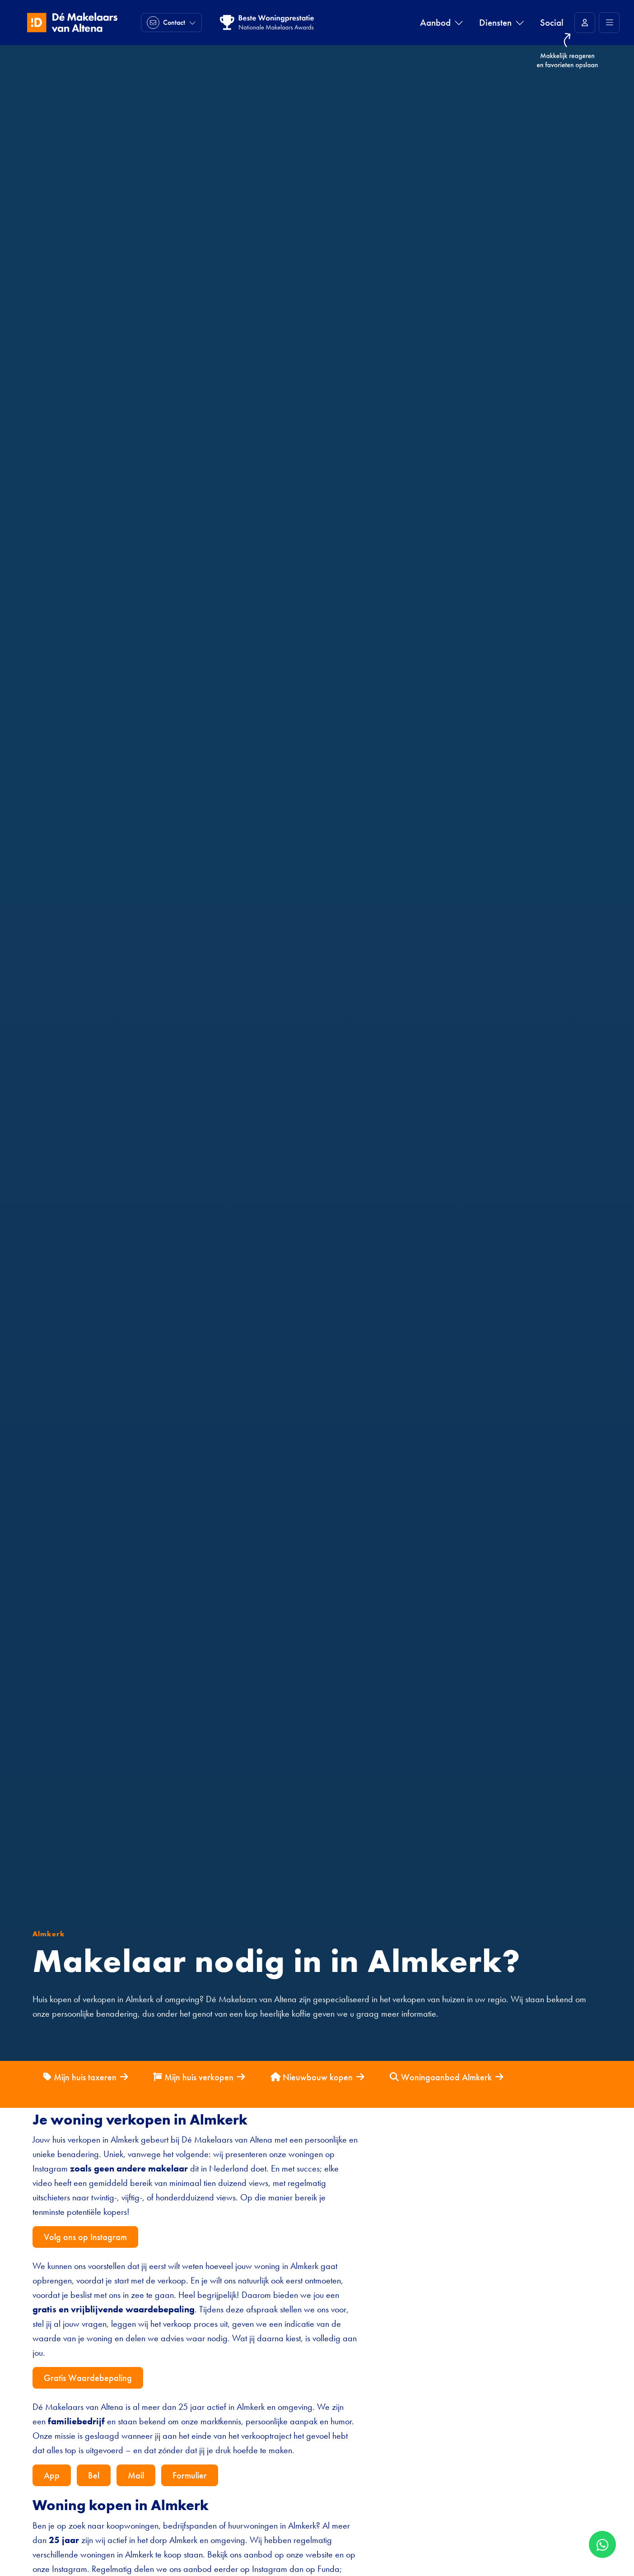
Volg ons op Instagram (85, 2237)
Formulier (189, 2475)
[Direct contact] (171, 22)
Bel (93, 2475)
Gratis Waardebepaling (88, 2378)
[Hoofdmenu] (609, 22)
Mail (136, 2475)
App (52, 2475)
